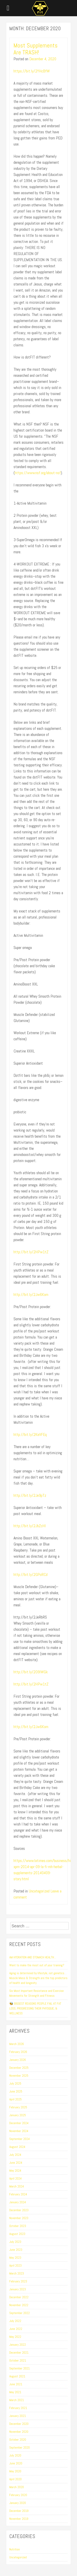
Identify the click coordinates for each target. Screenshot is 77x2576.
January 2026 (17, 2060)
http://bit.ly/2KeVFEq (30, 1434)
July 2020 (15, 2455)
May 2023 (15, 2257)
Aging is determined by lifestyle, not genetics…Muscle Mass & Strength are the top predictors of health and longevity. (38, 1978)
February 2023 (18, 2281)
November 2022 (18, 2305)
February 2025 (18, 2107)
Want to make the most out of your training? (36, 1965)
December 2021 (18, 2352)
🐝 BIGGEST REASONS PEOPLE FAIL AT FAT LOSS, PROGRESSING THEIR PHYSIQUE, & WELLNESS (35, 2008)
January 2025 (17, 2115)
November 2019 (18, 2519)
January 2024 (17, 2202)
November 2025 (18, 2075)
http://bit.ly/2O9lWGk (31, 1672)
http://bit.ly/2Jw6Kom (31, 1294)
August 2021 (17, 2376)
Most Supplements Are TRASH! (36, 49)
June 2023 (15, 2250)
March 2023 (16, 2273)
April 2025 (15, 2099)
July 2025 (15, 2083)
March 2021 (16, 2400)
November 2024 (18, 2131)
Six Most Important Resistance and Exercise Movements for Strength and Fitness (36, 1993)
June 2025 (15, 2091)
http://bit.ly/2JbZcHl (30, 1525)
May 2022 (15, 2337)
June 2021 (15, 2384)
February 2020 (18, 2495)
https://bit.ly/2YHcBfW (32, 71)
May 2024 (15, 2170)
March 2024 (16, 2186)
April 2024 (15, 2178)
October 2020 (17, 2439)
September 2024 (19, 2139)
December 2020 (18, 2424)
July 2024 (15, 2155)
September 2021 (19, 2368)
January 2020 (17, 2503)
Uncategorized (39, 1891)
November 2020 (18, 2432)
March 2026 (16, 2044)
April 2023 (15, 2265)
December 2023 (18, 2210)
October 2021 (17, 2360)
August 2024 (17, 2147)
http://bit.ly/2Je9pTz (30, 1495)
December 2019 (18, 2511)
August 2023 (17, 2234)
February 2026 (18, 2052)
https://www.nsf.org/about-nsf (38, 472)
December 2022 (18, 2297)
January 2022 (17, 2344)
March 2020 (16, 2487)
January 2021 (17, 2416)
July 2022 (15, 2321)
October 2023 (17, 2226)
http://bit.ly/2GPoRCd (30, 1574)
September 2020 (19, 2447)
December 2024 (18, 2123)
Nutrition (14, 2549)
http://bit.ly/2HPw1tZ (31, 1252)
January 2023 (17, 2289)
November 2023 (18, 2218)
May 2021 (15, 2392)
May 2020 (15, 2471)
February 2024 (18, 2194)
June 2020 (15, 2463)
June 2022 (15, 2329)
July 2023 (15, 2242)
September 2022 (19, 2313)
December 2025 (18, 2068)
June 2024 (15, 2162)
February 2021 (18, 2408)
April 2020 (15, 2479)
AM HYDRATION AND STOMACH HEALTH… (32, 1957)
